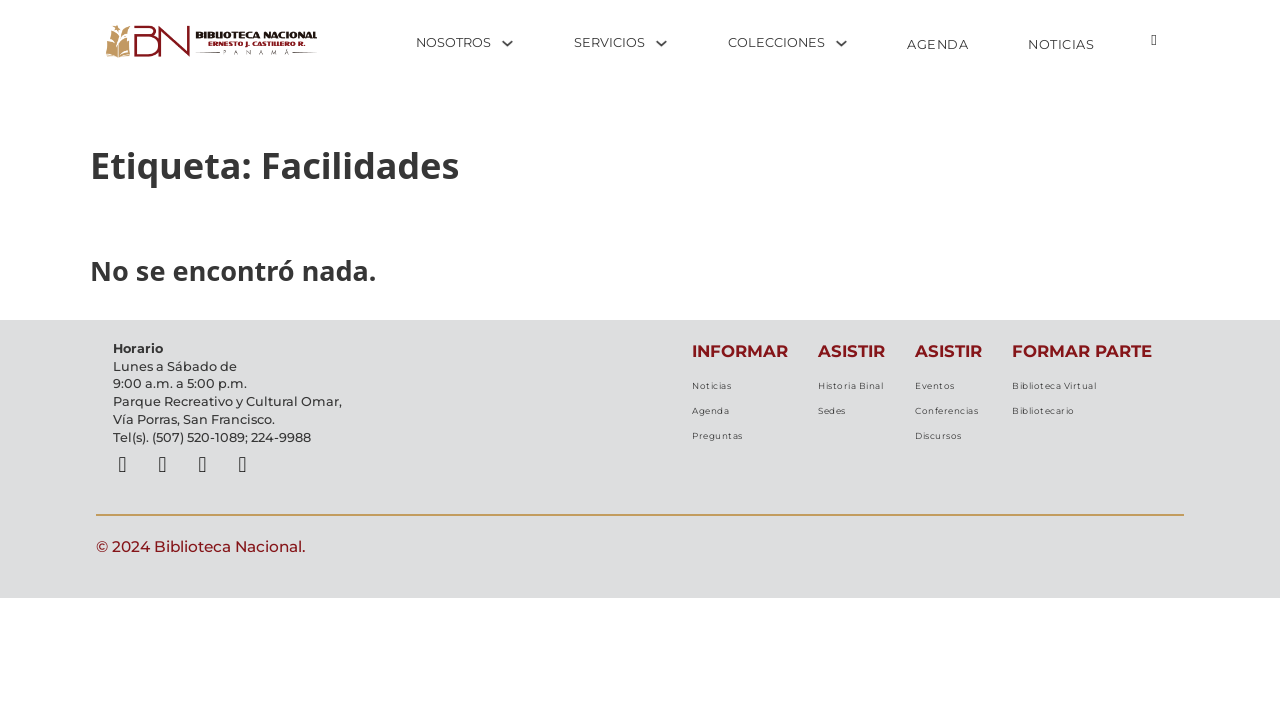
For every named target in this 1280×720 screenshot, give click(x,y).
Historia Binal (840, 389)
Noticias (696, 389)
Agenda (696, 421)
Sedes (816, 421)
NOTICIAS (1061, 44)
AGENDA (937, 44)
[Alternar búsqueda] (1154, 41)
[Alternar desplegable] (507, 43)
